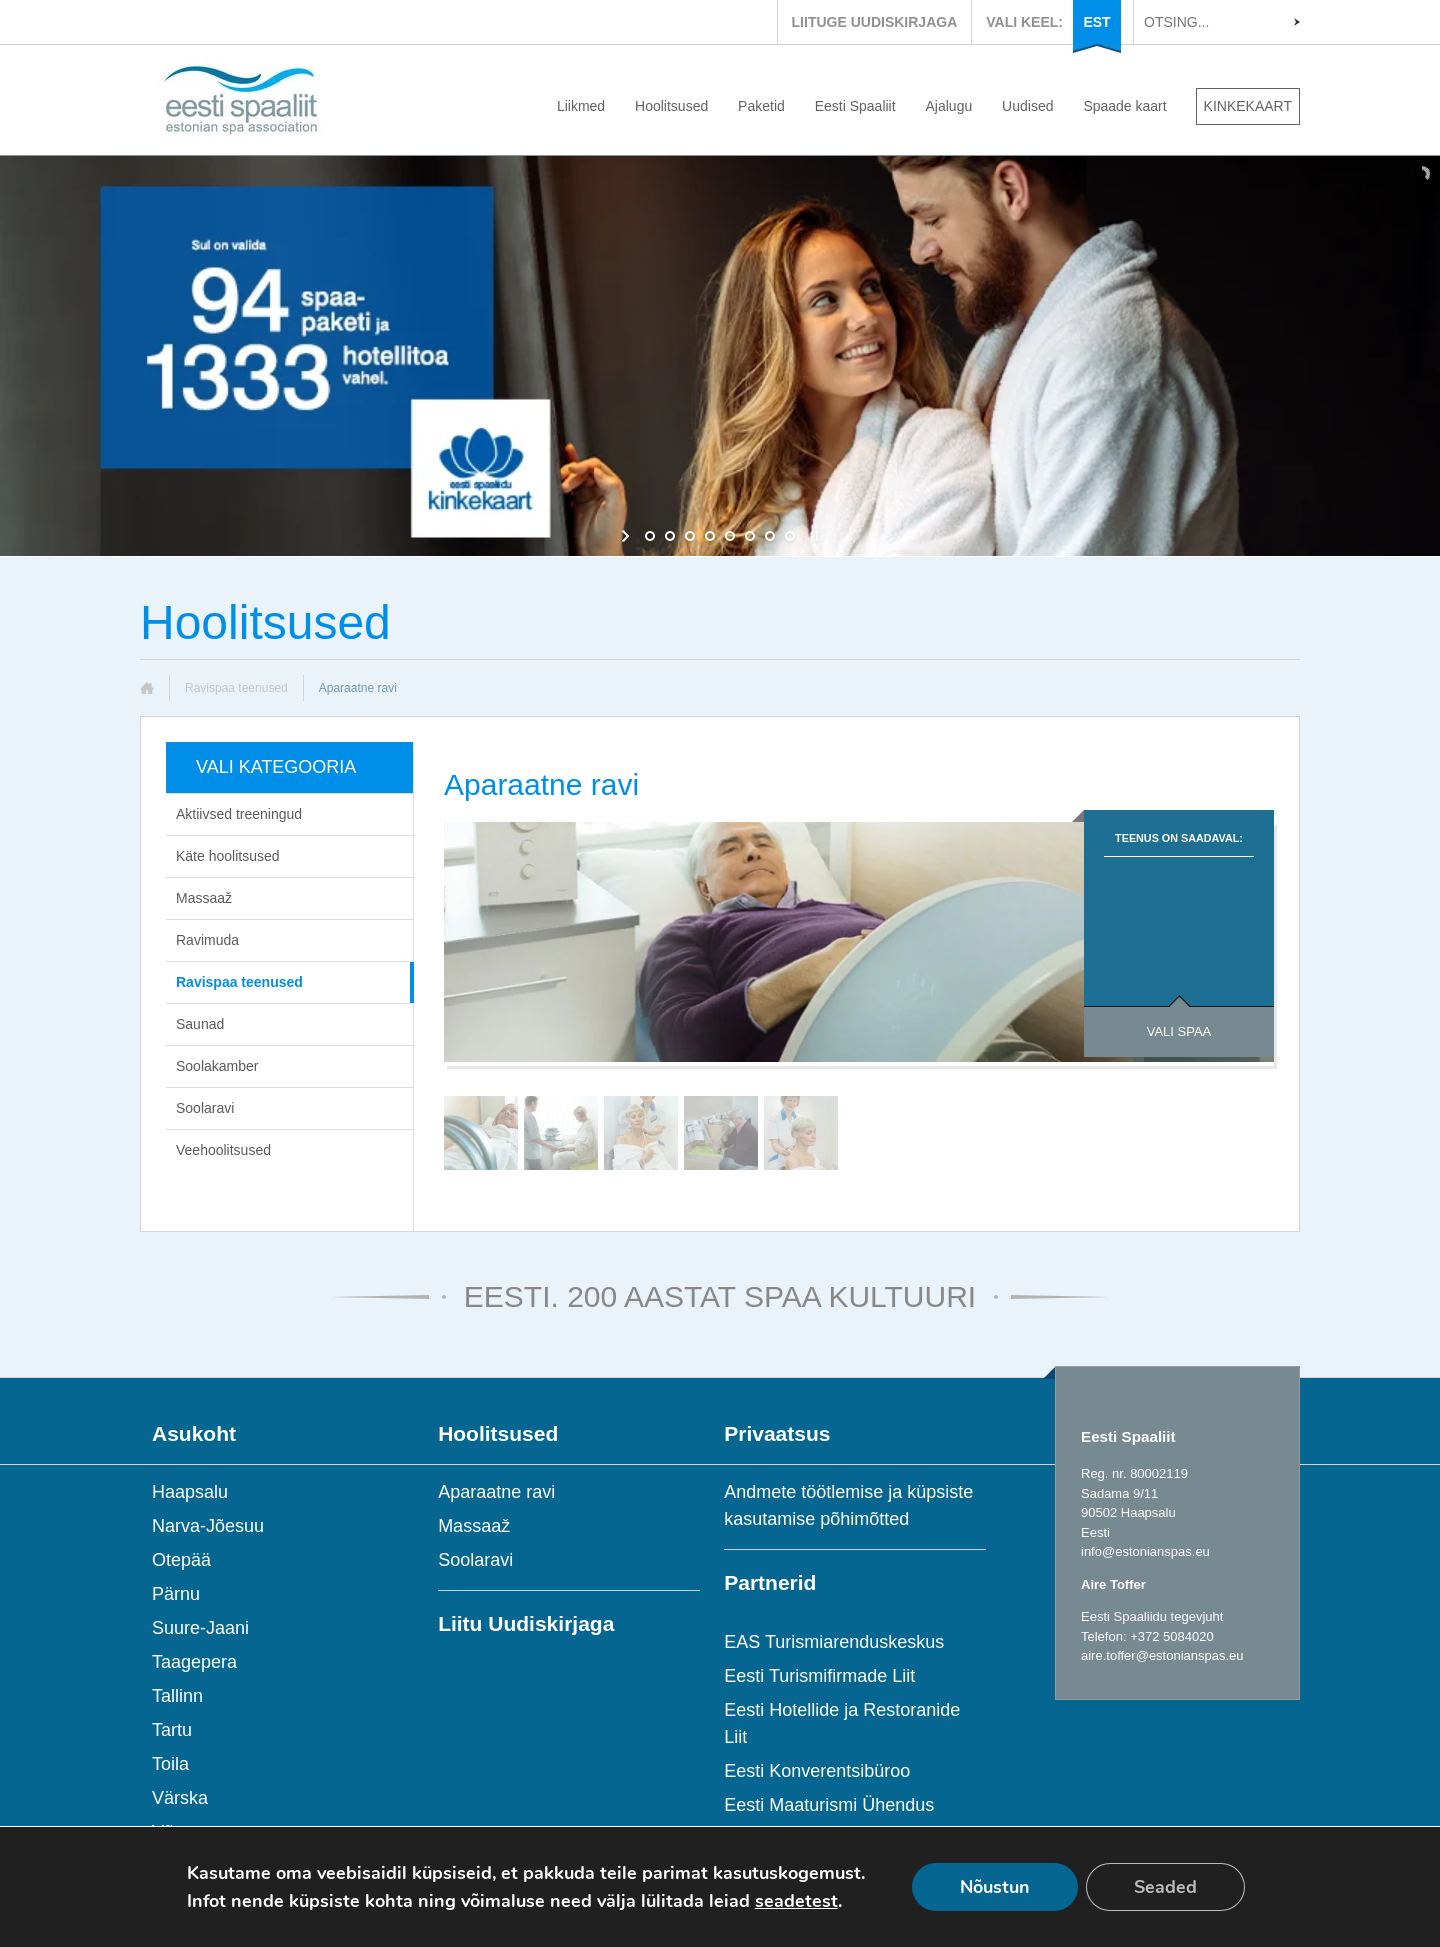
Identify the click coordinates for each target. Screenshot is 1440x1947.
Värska (180, 1798)
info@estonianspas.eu (1145, 1551)
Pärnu (176, 1594)
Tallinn (177, 1696)
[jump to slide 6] (750, 536)
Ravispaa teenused (236, 688)
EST (1096, 22)
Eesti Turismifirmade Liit (819, 1676)
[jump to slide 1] (650, 536)
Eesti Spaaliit (855, 106)
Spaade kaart (1124, 106)
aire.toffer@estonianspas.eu (1162, 1655)
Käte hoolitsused (228, 856)
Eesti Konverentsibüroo (817, 1771)
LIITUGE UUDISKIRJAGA (875, 22)
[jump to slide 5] (730, 536)
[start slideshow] (627, 536)
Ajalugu (949, 106)
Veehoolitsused (223, 1150)
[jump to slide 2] (670, 536)
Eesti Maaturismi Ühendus (829, 1805)
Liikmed (581, 106)
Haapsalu (190, 1492)
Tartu (172, 1730)
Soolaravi (205, 1108)
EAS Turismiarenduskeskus (834, 1642)
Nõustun (995, 1887)
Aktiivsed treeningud (239, 814)
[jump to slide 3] (690, 536)
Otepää (181, 1560)
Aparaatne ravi (496, 1492)
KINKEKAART (1248, 106)
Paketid (761, 106)
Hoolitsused (671, 106)
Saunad (200, 1024)
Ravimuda (207, 940)
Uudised (1027, 106)
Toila (170, 1764)
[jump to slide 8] (790, 536)
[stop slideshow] (812, 536)
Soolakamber (217, 1066)
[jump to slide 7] (770, 536)
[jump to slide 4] (710, 536)
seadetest (796, 1901)
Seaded (1165, 1887)
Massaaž (204, 898)
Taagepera (194, 1662)
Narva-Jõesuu (208, 1526)
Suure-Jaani (200, 1628)
